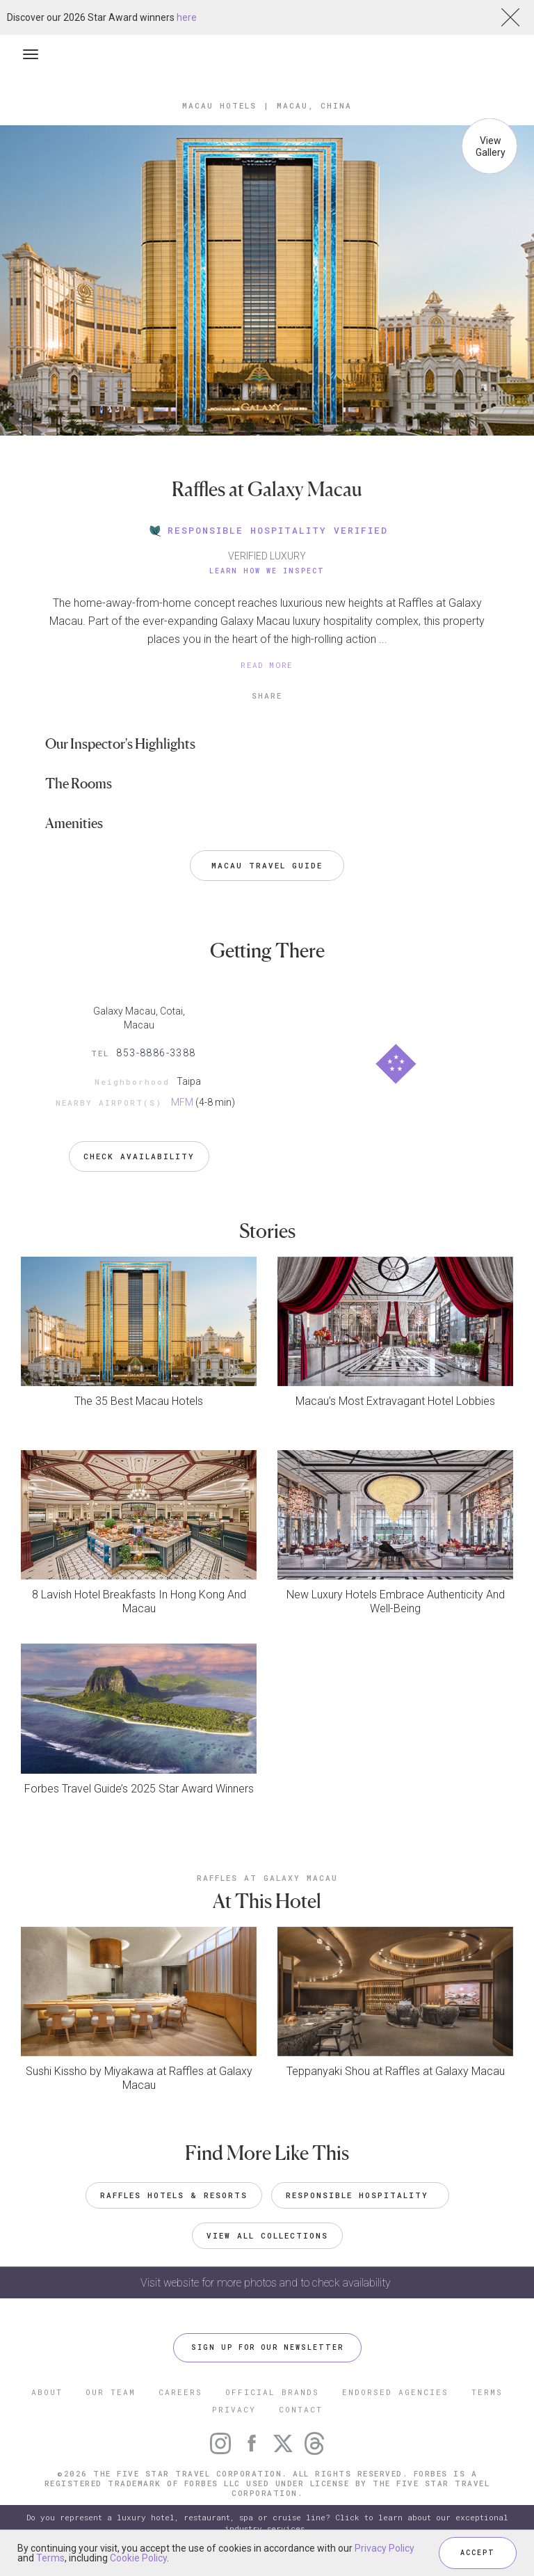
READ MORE (267, 665)
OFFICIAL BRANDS (272, 2392)
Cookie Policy (138, 2557)
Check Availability (139, 1156)
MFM (182, 1102)
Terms (50, 2557)
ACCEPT (477, 2552)
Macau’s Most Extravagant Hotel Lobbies (395, 1401)
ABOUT (47, 2392)
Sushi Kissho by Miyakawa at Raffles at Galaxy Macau (139, 2078)
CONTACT (301, 2409)
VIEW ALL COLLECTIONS (267, 2235)
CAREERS (180, 2392)
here (187, 17)
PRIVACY (234, 2409)
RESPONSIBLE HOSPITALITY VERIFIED (267, 530)
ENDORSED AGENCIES (395, 2392)
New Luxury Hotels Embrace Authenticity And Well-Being (395, 1601)
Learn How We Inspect (267, 570)
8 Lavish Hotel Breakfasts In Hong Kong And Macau (139, 1601)
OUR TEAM (111, 2392)
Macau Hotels (219, 105)
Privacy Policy (384, 2548)
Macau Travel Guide (267, 865)
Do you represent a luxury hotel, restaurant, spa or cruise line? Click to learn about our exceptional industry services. (267, 2523)
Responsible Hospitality (360, 2195)
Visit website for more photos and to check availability (267, 2282)
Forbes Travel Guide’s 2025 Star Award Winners (139, 1788)
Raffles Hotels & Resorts (174, 2195)
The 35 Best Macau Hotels (138, 1401)
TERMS (487, 2392)
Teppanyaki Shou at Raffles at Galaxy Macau (395, 2071)
